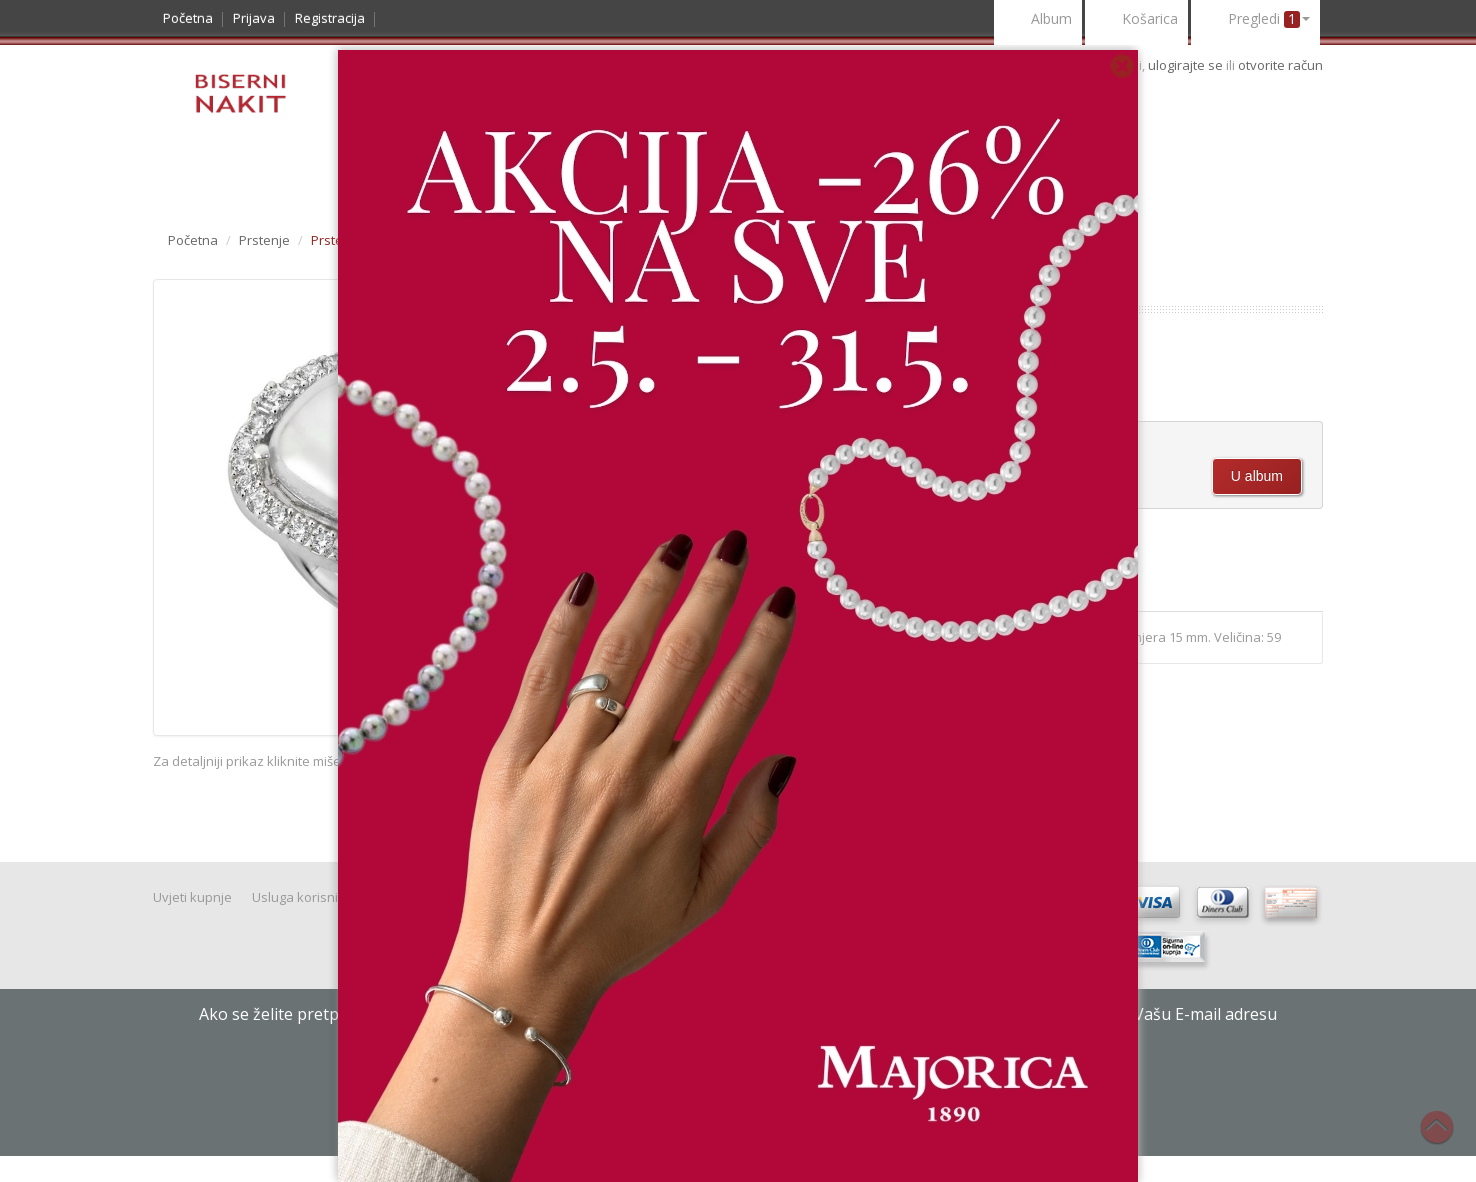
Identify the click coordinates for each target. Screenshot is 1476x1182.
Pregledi (1255, 20)
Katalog (202, 176)
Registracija (330, 18)
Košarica (1136, 20)
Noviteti (293, 176)
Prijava (254, 18)
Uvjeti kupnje (192, 897)
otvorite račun (1280, 65)
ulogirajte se (1187, 65)
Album (1038, 20)
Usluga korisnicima (309, 897)
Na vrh (1447, 1138)
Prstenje (264, 240)
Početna (188, 18)
